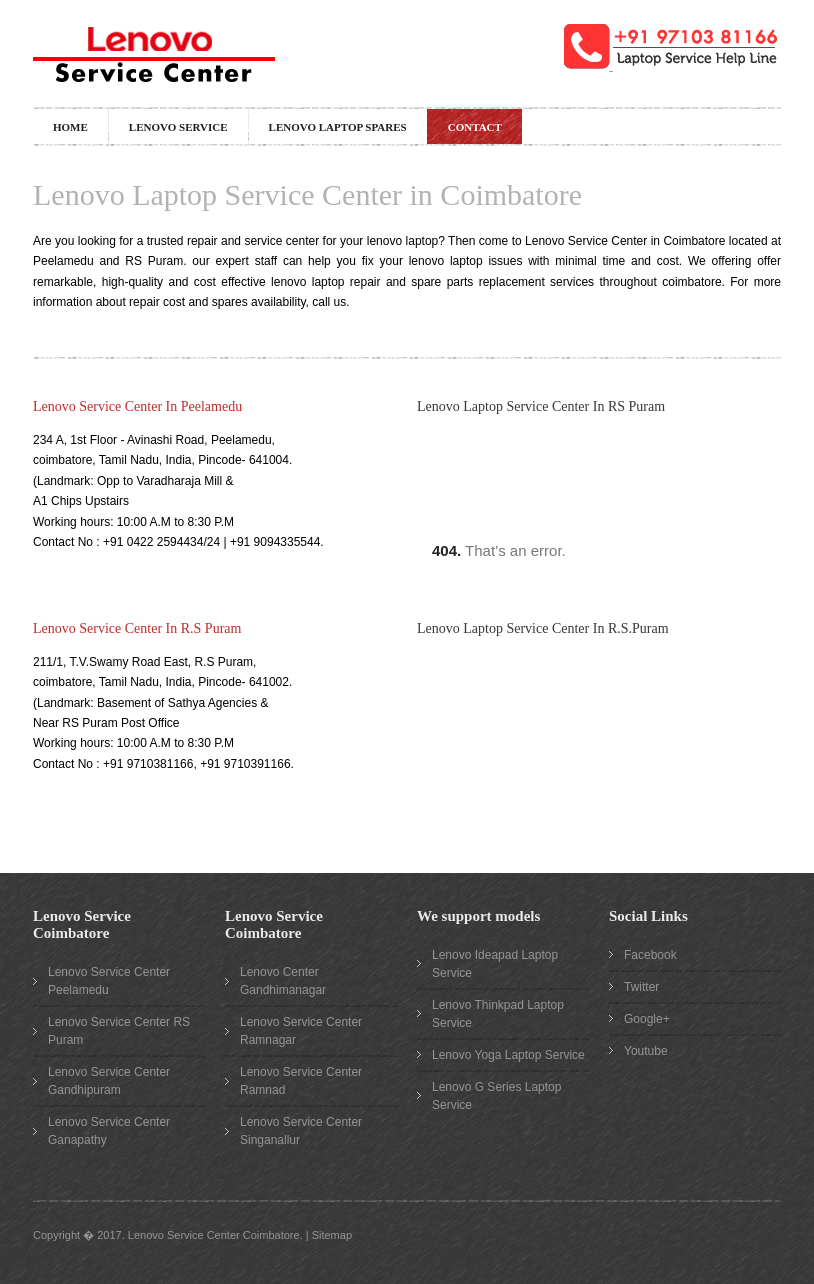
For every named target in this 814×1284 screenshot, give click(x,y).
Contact (475, 127)
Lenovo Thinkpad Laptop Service (498, 1014)
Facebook (650, 955)
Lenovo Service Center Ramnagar (301, 1031)
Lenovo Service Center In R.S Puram (137, 628)
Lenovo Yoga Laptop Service (508, 1055)
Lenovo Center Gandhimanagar (283, 981)
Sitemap (332, 1235)
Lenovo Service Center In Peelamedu (137, 406)
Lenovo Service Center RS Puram (119, 1031)
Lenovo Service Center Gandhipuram (109, 1081)
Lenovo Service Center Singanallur (301, 1131)
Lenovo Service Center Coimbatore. (215, 1235)
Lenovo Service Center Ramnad (301, 1081)
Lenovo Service (178, 127)
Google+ (647, 1019)
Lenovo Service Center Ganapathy (109, 1131)
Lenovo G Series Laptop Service (496, 1096)
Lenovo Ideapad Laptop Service (495, 964)
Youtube (646, 1051)
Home (70, 127)
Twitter (641, 987)
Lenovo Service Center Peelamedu (109, 981)
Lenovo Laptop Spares (338, 127)
